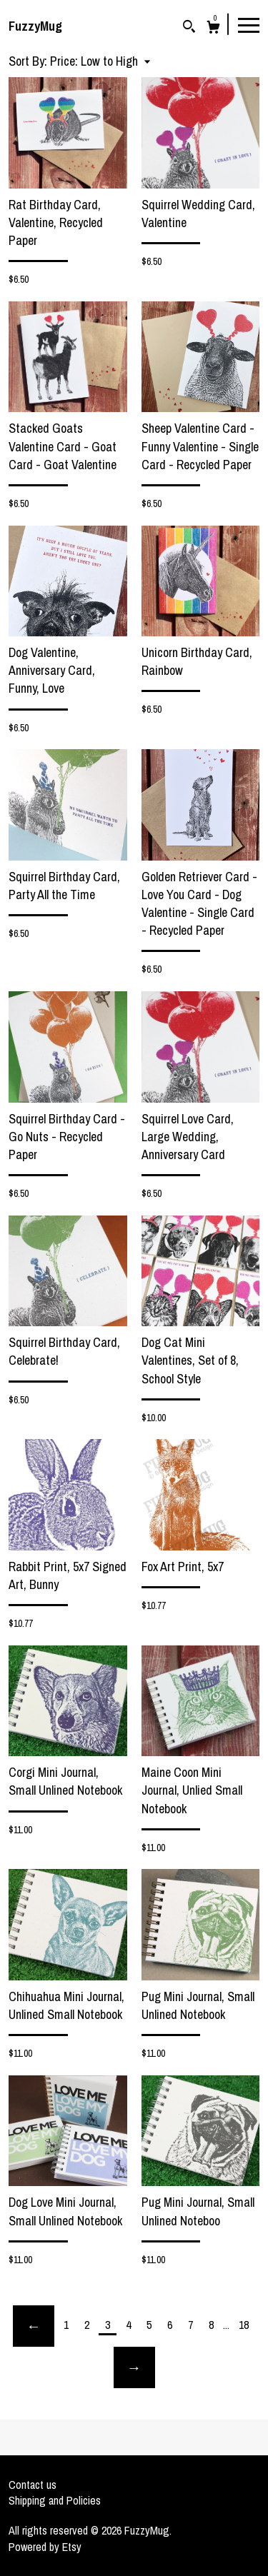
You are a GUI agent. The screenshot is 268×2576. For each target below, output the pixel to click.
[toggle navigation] (248, 24)
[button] (100, 61)
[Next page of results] (134, 2367)
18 (244, 2324)
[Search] (189, 28)
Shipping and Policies (55, 2500)
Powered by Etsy (45, 2547)
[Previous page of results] (33, 2326)
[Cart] (213, 29)
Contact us (32, 2484)
